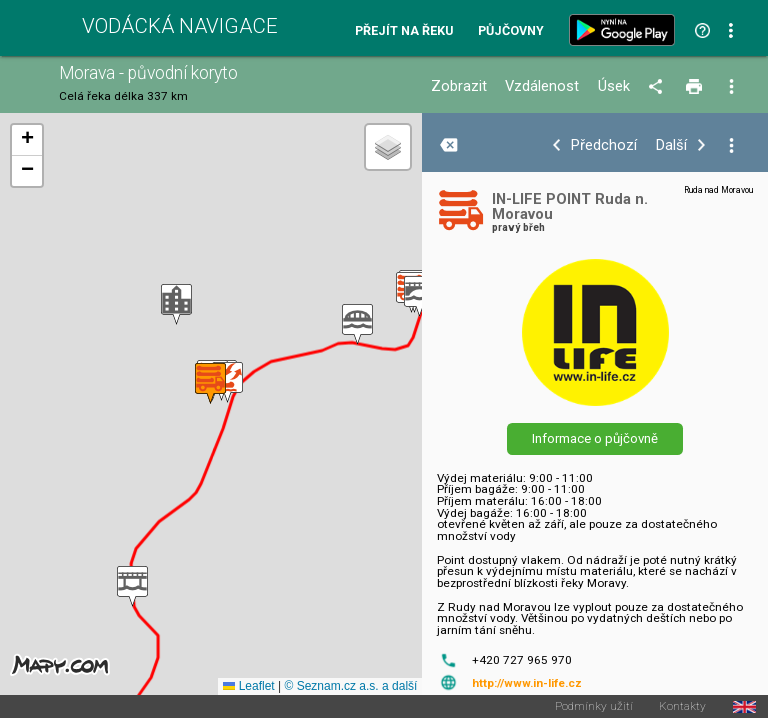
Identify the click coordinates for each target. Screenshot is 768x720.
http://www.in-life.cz (527, 683)
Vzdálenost (542, 86)
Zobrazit (459, 86)
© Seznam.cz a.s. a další (350, 686)
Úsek (614, 86)
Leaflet (248, 686)
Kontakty (682, 707)
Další (671, 145)
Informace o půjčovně (595, 438)
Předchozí (604, 145)
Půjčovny (511, 31)
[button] (419, 296)
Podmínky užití (594, 707)
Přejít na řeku (404, 31)
